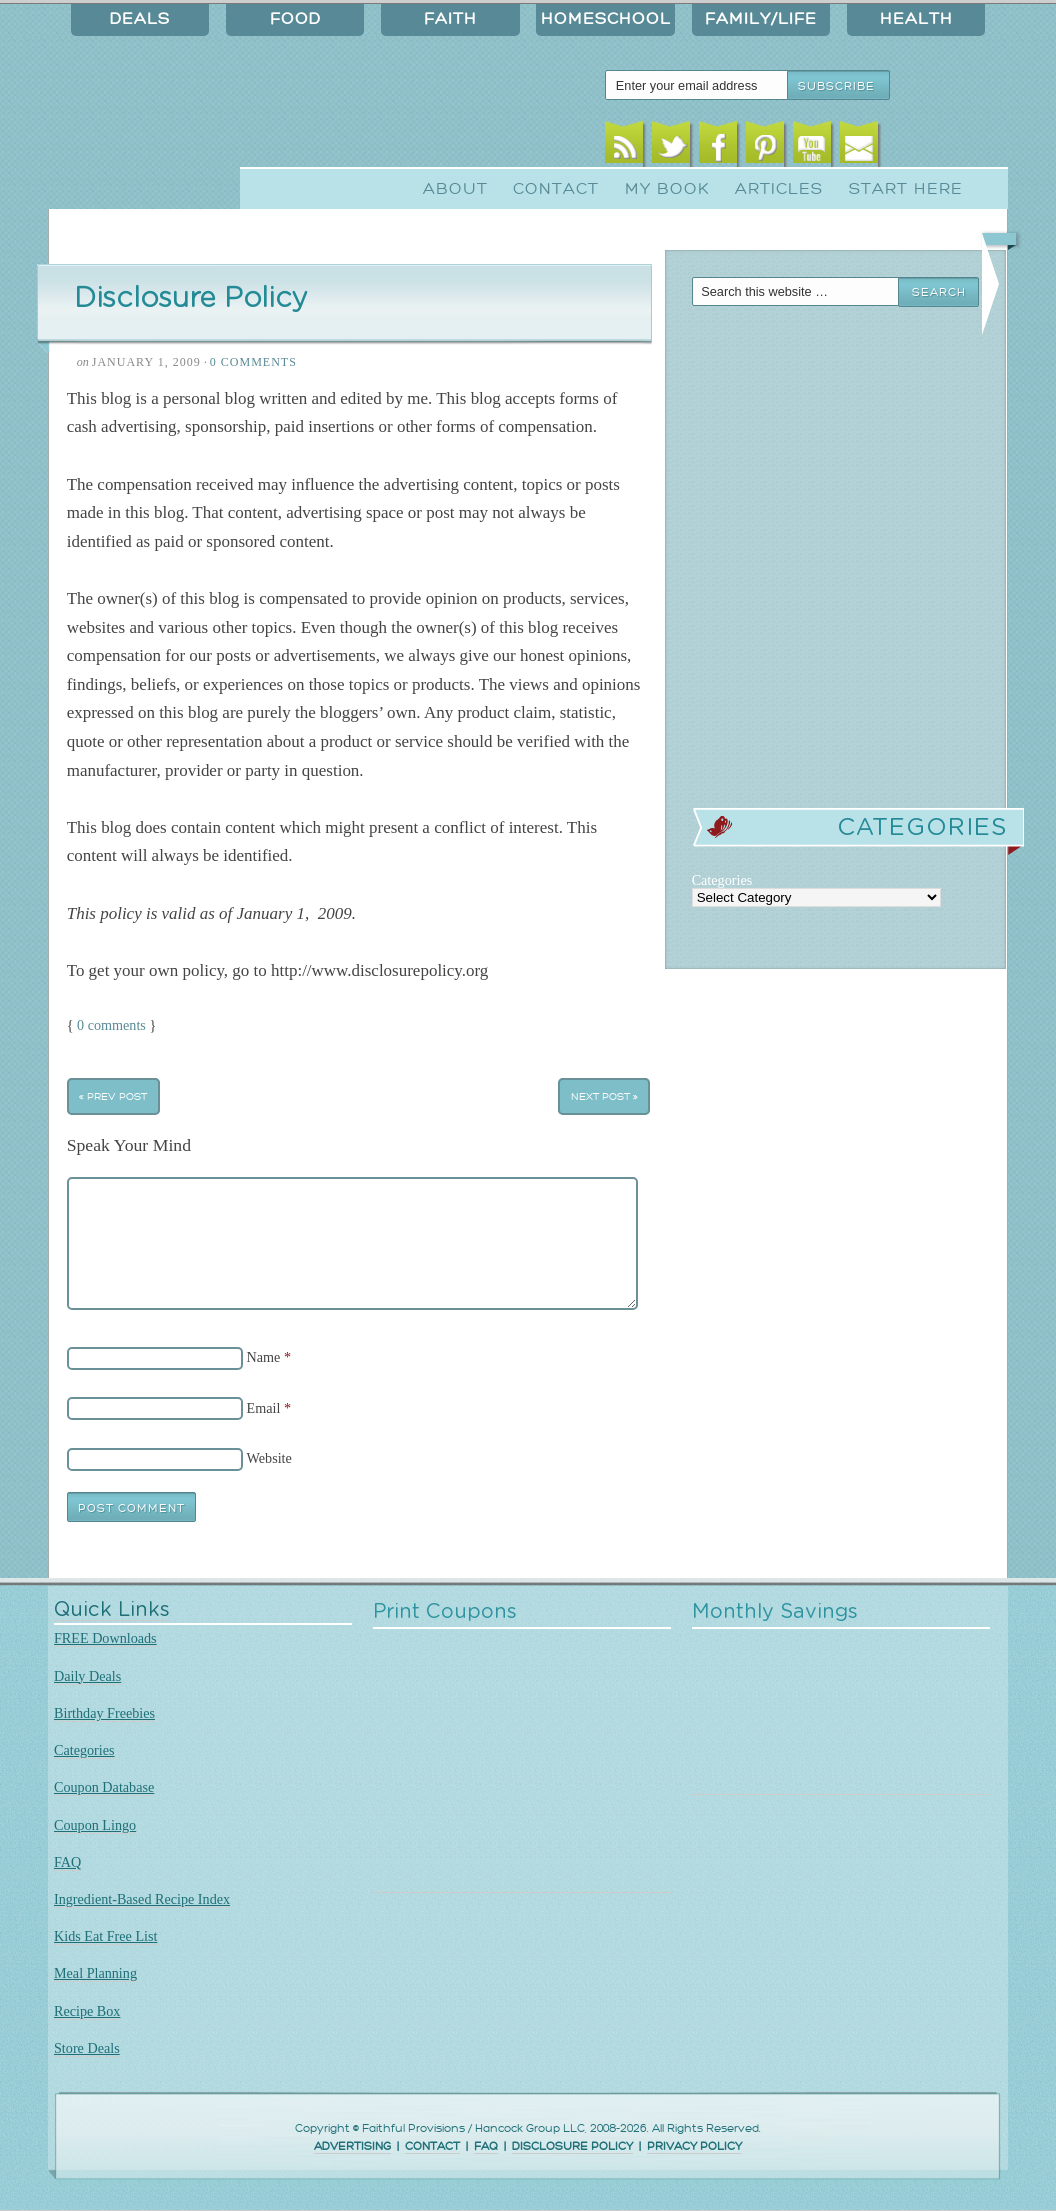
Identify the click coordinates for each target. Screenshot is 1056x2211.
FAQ (67, 1862)
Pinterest (765, 147)
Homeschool (606, 19)
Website (269, 1458)
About (455, 189)
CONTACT (432, 2146)
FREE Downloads (105, 1638)
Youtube (812, 147)
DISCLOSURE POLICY (572, 2146)
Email (859, 147)
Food (295, 19)
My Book (667, 189)
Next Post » (604, 1096)
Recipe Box (87, 2011)
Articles (779, 189)
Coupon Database (104, 1787)
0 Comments (253, 362)
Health (916, 19)
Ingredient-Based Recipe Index (142, 1899)
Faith (450, 19)
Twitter (671, 147)
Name (264, 1357)
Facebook (718, 147)
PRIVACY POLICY (694, 2146)
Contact (556, 189)
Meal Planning (95, 1973)
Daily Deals (87, 1676)
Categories (84, 1750)
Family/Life (761, 19)
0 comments (111, 1025)
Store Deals (87, 2048)
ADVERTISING (352, 2146)
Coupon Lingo (95, 1825)
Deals (140, 19)
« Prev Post (113, 1096)
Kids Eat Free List (105, 1936)
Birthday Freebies (104, 1713)
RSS (624, 147)
